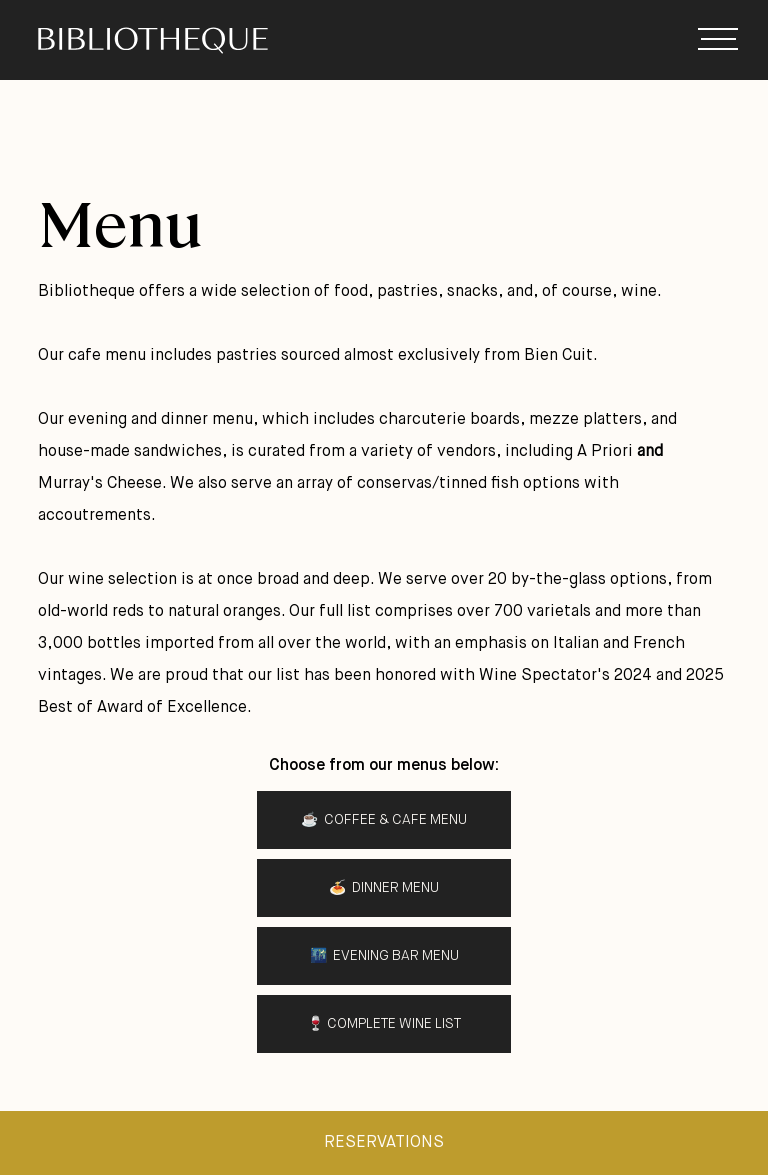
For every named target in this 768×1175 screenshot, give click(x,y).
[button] (718, 40)
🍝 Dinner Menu (384, 888)
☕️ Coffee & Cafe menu (384, 820)
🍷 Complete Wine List (384, 1024)
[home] (202, 40)
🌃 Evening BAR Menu (384, 956)
